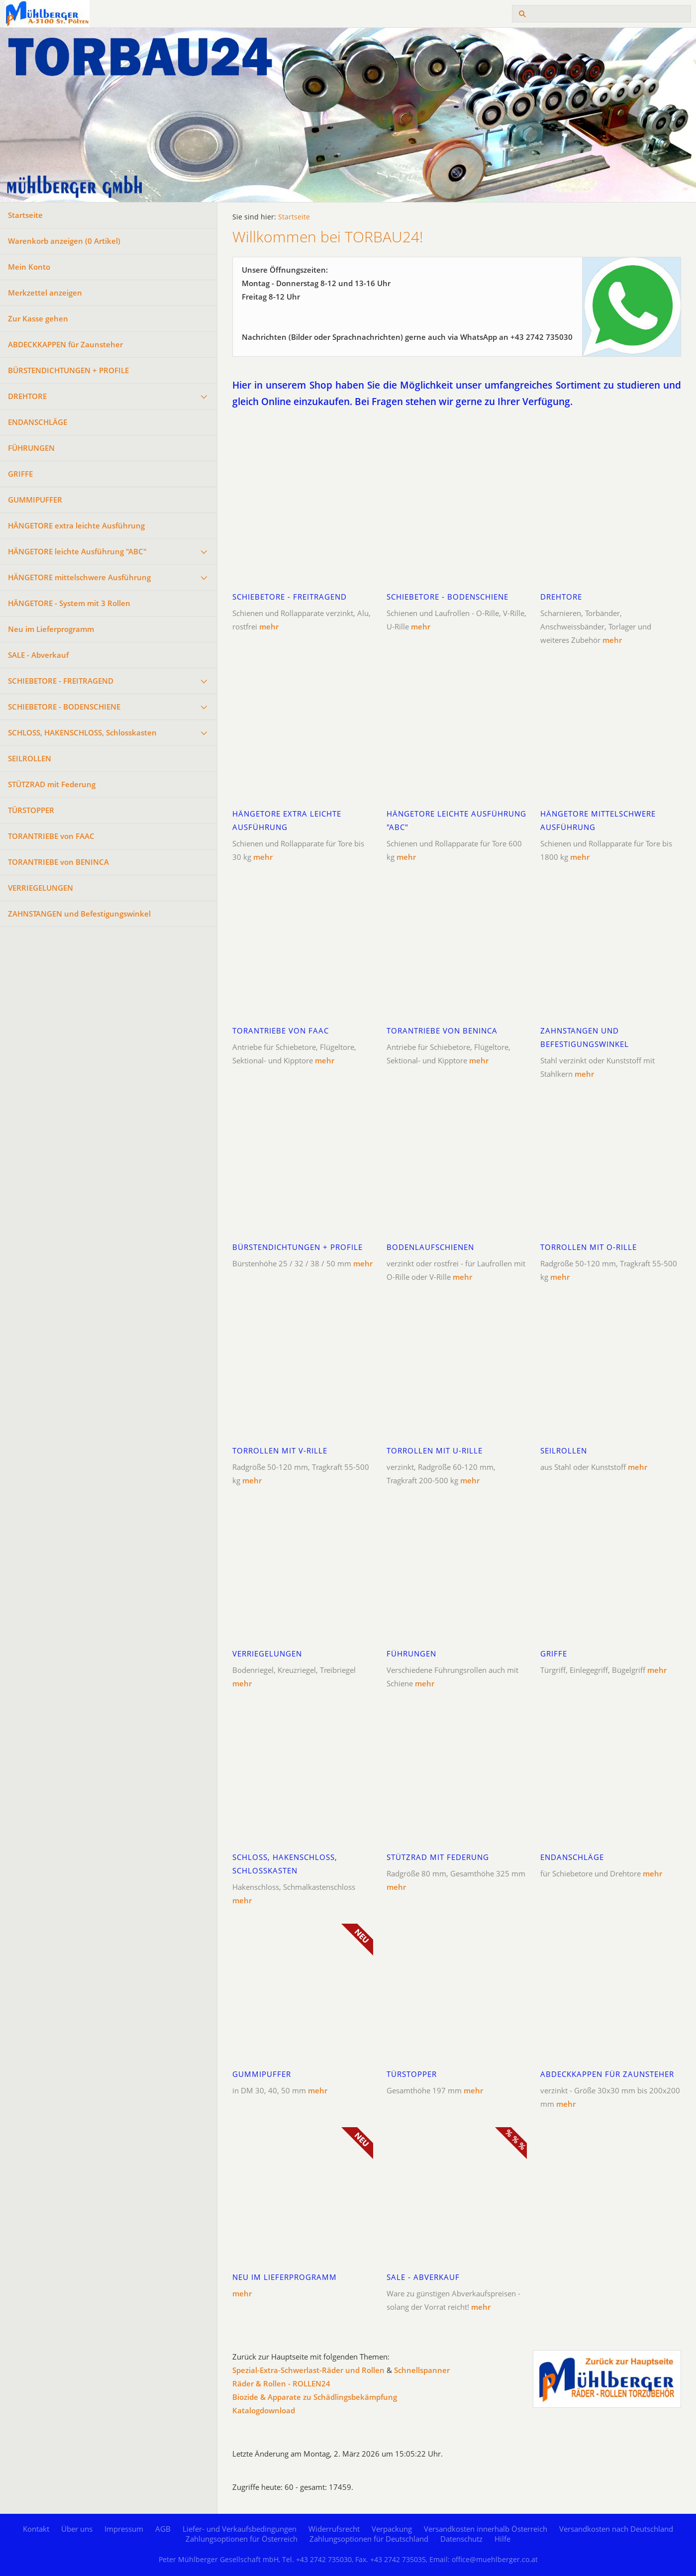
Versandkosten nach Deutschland (616, 2529)
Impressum (123, 2529)
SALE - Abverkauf (38, 655)
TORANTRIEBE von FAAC (51, 836)
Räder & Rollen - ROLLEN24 (281, 2383)
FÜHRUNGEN (31, 448)
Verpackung (392, 2529)
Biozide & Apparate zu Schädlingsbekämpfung (314, 2397)
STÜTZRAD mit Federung (52, 784)
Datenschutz (461, 2539)
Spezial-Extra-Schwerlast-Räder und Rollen (308, 2370)
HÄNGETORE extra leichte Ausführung (76, 525)
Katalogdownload (263, 2410)
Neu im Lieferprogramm (51, 629)
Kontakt (36, 2529)
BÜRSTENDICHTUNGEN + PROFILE (68, 370)
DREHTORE (27, 396)
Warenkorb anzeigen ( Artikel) (64, 241)
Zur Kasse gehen (38, 318)
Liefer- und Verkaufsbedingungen (240, 2529)
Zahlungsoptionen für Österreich (242, 2539)
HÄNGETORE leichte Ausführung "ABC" (77, 551)
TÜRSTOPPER (31, 810)
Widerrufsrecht (334, 2529)
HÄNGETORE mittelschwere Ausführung (79, 577)
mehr (269, 626)
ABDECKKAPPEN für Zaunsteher (65, 344)
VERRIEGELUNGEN (40, 888)
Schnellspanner (422, 2370)
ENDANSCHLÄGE (37, 422)
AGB (163, 2529)
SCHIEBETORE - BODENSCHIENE (64, 707)
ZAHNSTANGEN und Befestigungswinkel (79, 914)
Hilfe (502, 2539)
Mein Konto (29, 267)
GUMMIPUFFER (35, 500)
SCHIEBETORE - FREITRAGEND (60, 681)
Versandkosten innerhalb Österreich (485, 2529)
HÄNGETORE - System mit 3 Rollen (69, 603)
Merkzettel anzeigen (45, 293)
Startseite (25, 215)
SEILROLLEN (29, 758)
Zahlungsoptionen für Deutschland (368, 2539)
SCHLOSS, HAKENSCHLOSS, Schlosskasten (82, 732)
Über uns (77, 2529)
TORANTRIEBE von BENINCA (58, 862)
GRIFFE (20, 474)
